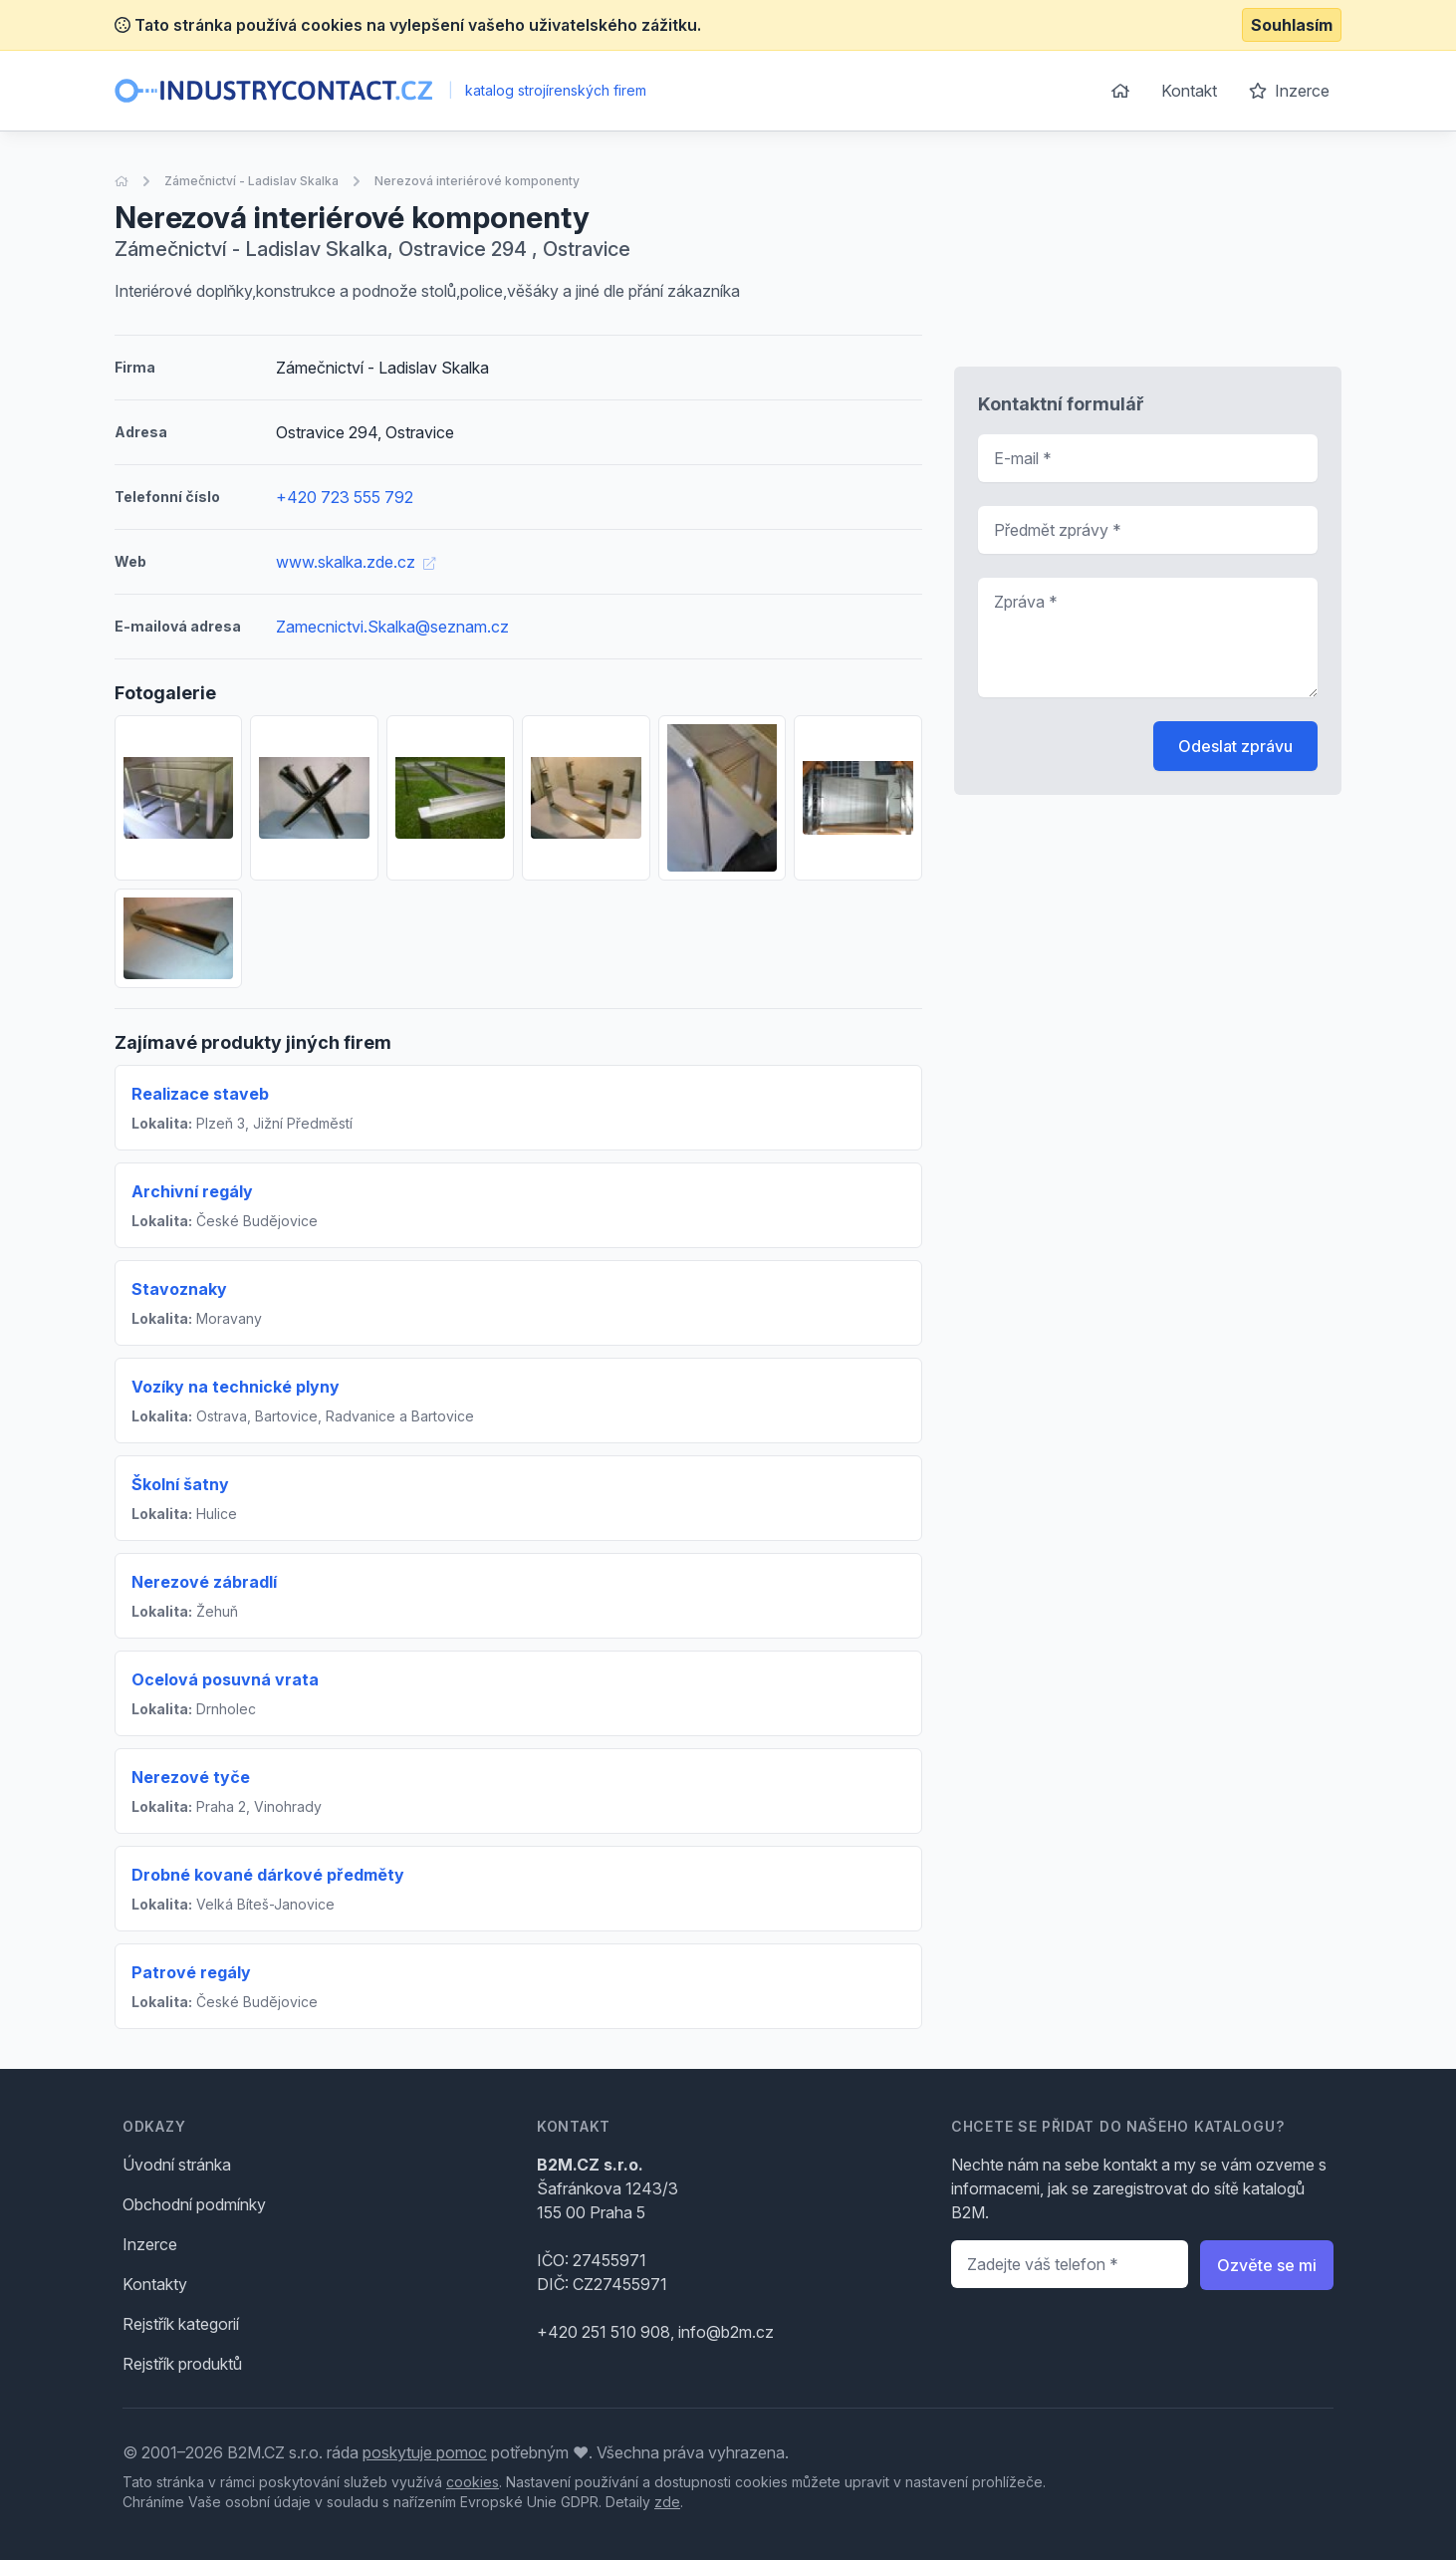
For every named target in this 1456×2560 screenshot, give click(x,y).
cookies (472, 2481)
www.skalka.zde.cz (355, 562)
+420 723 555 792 (344, 497)
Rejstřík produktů (182, 2364)
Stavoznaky (179, 1289)
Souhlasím (1292, 25)
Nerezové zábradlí (204, 1582)
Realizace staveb (200, 1094)
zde (667, 2501)
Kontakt (1189, 91)
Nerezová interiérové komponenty (477, 180)
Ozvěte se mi (1267, 2265)
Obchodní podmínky (194, 2204)
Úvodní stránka (176, 2165)
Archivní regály (192, 1191)
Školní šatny (180, 1484)
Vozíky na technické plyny (235, 1387)
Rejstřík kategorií (180, 2324)
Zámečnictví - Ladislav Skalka (251, 180)
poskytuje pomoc (425, 2452)
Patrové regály (191, 1972)
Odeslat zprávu (1235, 746)
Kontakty (154, 2284)
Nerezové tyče (190, 1777)
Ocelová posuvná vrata (225, 1679)
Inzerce (1289, 91)
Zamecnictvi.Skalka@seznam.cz (392, 627)
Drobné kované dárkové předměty (267, 1875)
